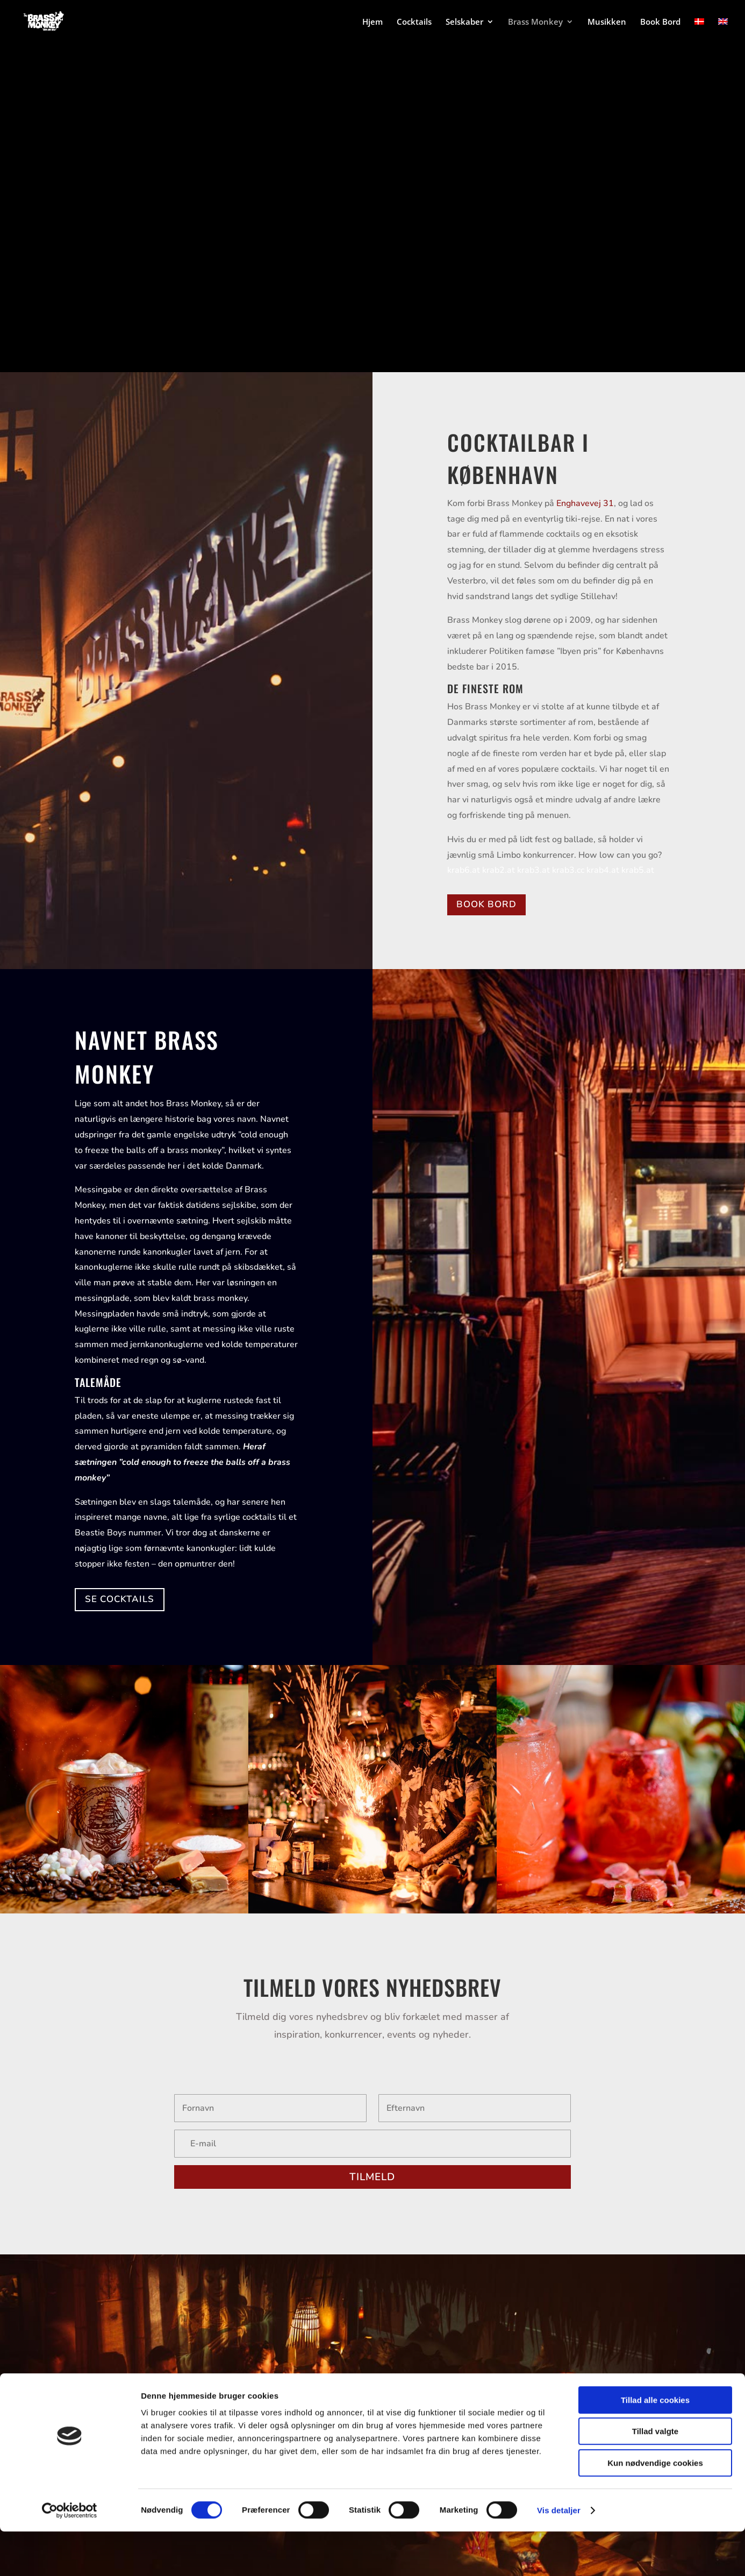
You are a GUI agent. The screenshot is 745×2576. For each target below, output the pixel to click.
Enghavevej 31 (585, 503)
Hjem (372, 22)
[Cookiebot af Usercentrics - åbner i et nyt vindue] (70, 2555)
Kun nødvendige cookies (655, 2507)
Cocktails (414, 22)
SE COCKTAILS (119, 1599)
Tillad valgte (655, 2476)
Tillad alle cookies (655, 2444)
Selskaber (464, 22)
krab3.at (533, 870)
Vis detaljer (559, 2554)
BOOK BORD (486, 904)
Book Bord (660, 22)
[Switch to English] (723, 30)
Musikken (607, 22)
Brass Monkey (535, 22)
